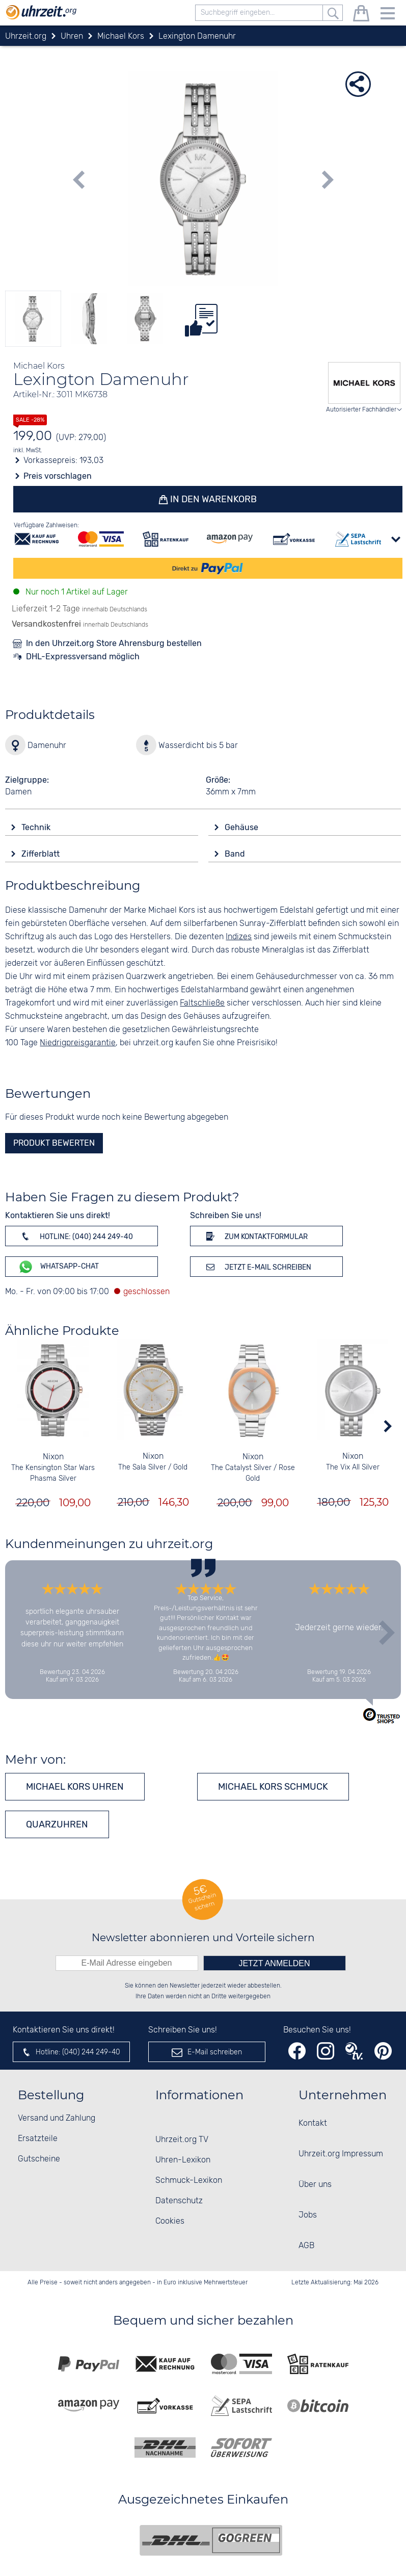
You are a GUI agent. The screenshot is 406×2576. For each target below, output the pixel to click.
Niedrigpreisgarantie (78, 1043)
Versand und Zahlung (56, 2118)
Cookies (169, 2221)
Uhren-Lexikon (182, 2160)
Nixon (53, 1457)
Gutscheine (39, 2159)
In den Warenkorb (212, 499)
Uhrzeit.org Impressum (341, 2154)
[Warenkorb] (361, 15)
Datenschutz (179, 2201)
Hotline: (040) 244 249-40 (75, 1236)
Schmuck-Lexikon (188, 2180)
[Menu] (388, 15)
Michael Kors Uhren (75, 1786)
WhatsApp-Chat (58, 1267)
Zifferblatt (41, 854)
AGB (306, 2245)
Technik (36, 827)
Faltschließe (202, 1003)
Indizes (239, 937)
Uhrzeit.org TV (181, 2139)
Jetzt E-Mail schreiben (257, 1266)
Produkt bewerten (54, 1143)
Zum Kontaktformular (255, 1236)
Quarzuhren (57, 1824)
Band (236, 854)
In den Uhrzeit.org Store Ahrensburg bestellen (114, 643)
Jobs (308, 2215)
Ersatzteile (38, 2138)
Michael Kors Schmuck (273, 1786)
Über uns (315, 2184)
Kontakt (313, 2123)
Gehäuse (242, 827)
